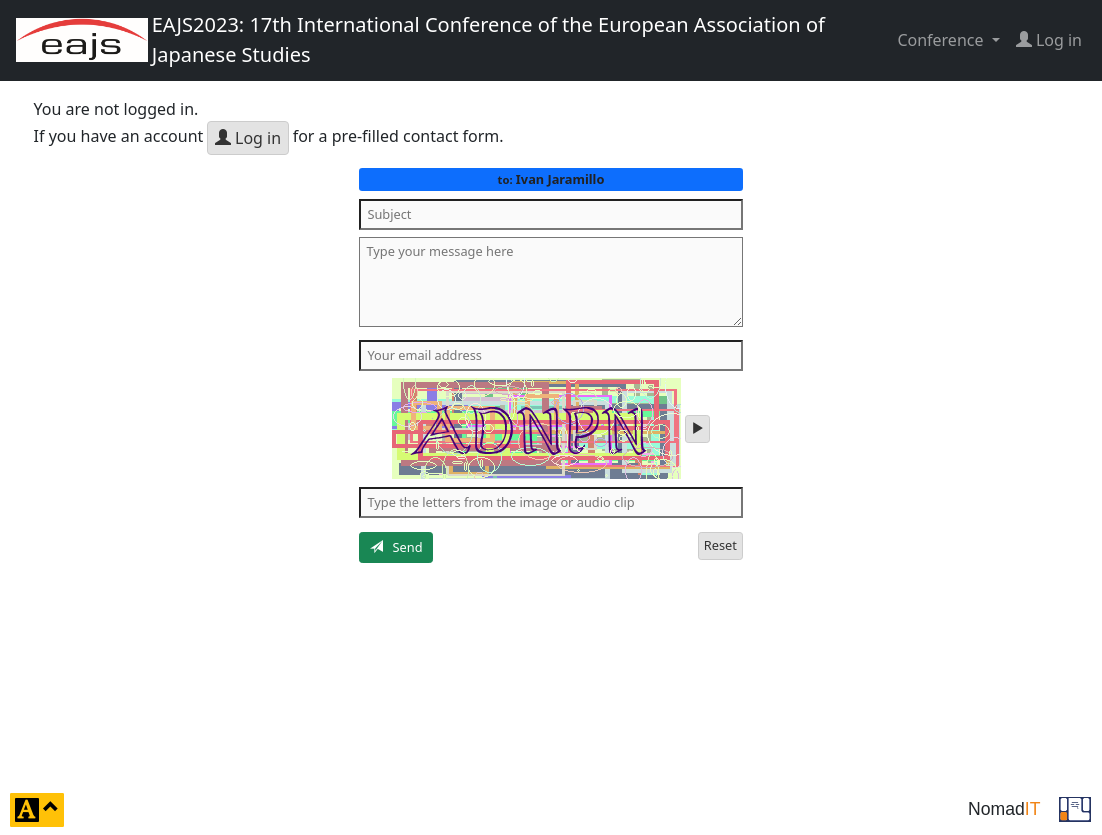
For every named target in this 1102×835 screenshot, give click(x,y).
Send (396, 547)
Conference (942, 40)
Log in (248, 138)
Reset (720, 545)
